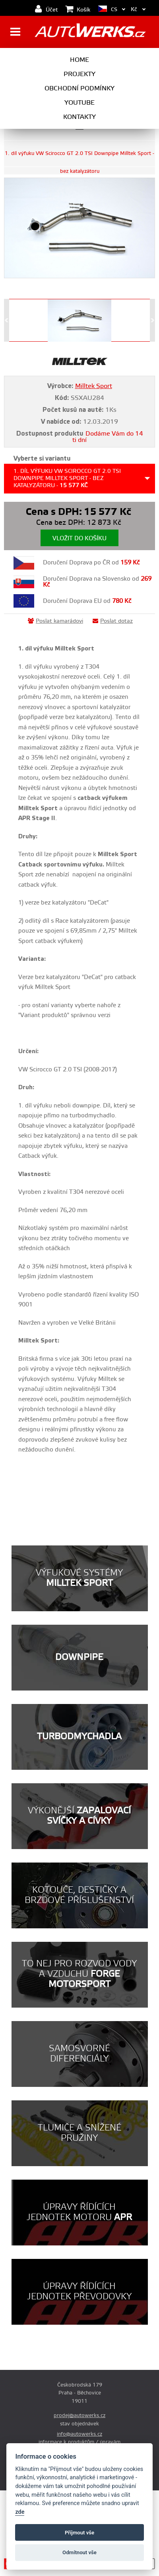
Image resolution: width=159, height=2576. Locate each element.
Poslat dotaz (113, 621)
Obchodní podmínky (79, 88)
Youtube (79, 103)
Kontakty (79, 117)
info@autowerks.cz (79, 2434)
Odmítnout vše (79, 2552)
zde (19, 2512)
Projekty (79, 74)
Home (79, 60)
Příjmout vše (79, 2533)
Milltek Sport (93, 386)
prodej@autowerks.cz (79, 2415)
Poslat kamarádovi (55, 621)
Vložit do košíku (79, 538)
